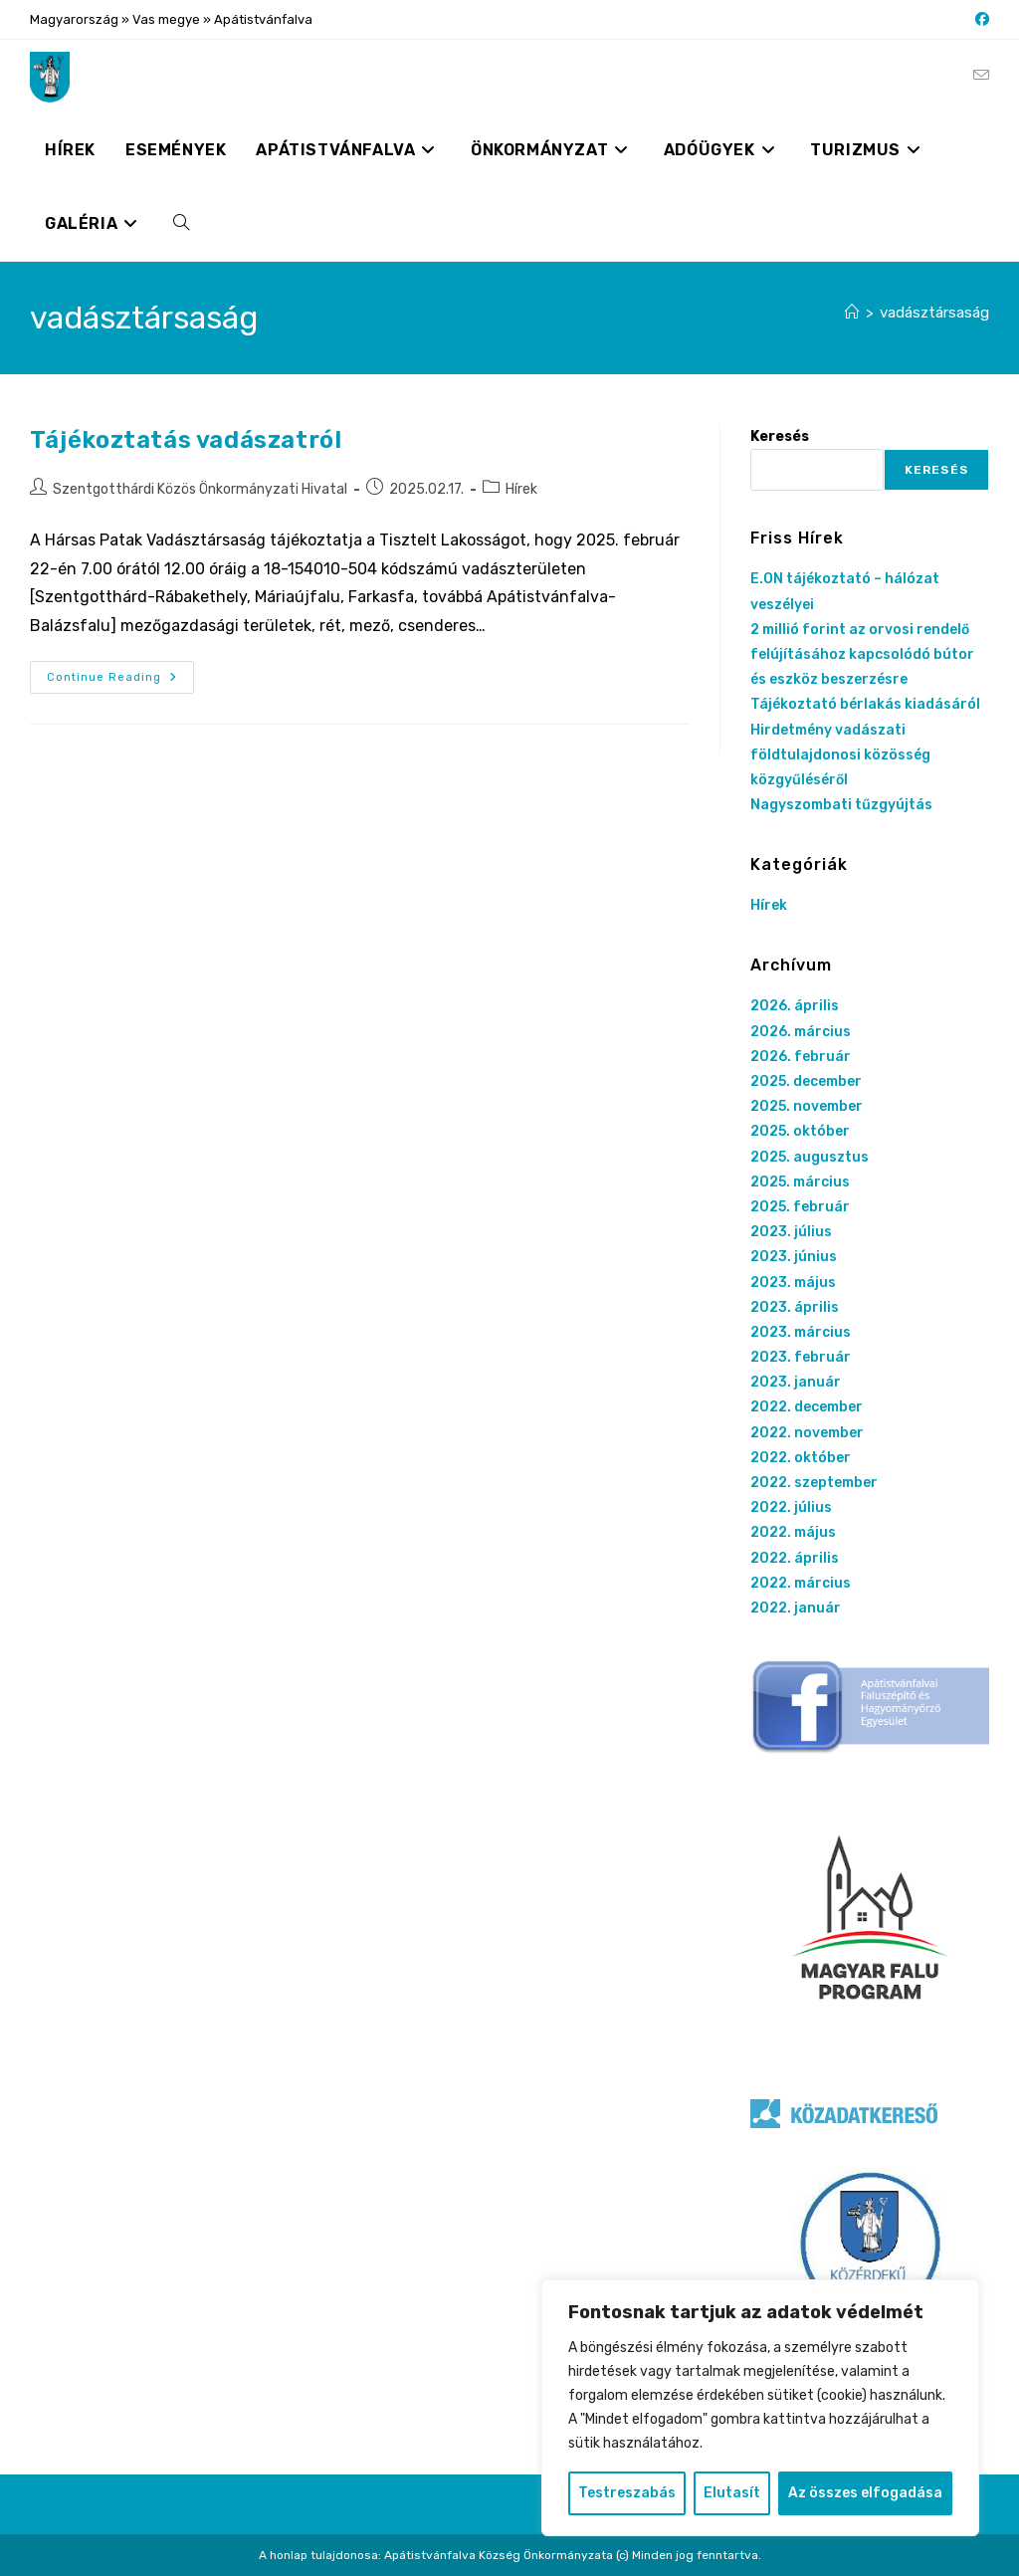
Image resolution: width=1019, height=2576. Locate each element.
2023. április (794, 1307)
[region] (760, 2407)
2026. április (794, 1005)
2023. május (793, 1282)
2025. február (800, 1206)
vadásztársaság (934, 313)
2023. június (793, 1256)
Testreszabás (627, 2492)
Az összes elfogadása (865, 2492)
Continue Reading (120, 681)
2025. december (806, 1081)
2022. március (800, 1583)
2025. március (800, 1182)
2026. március (800, 1031)
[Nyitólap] (852, 313)
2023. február (800, 1357)
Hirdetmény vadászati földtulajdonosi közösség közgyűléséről (840, 755)
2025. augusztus (809, 1157)
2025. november (806, 1106)
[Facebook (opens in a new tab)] (979, 20)
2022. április (794, 1558)
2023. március (800, 1332)
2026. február (800, 1056)
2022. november (807, 1432)
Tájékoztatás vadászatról (185, 440)
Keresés (779, 436)
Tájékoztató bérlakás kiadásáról (865, 704)
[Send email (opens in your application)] (981, 76)
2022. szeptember (814, 1482)
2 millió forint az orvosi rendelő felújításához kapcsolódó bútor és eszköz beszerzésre (862, 654)
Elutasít (732, 2492)
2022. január (795, 1608)
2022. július (791, 1507)
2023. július (791, 1231)
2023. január (795, 1382)
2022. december (806, 1406)
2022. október (800, 1457)
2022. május (793, 1532)
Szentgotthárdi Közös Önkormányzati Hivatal (200, 489)
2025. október (800, 1131)
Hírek (521, 489)
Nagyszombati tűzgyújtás (841, 804)
